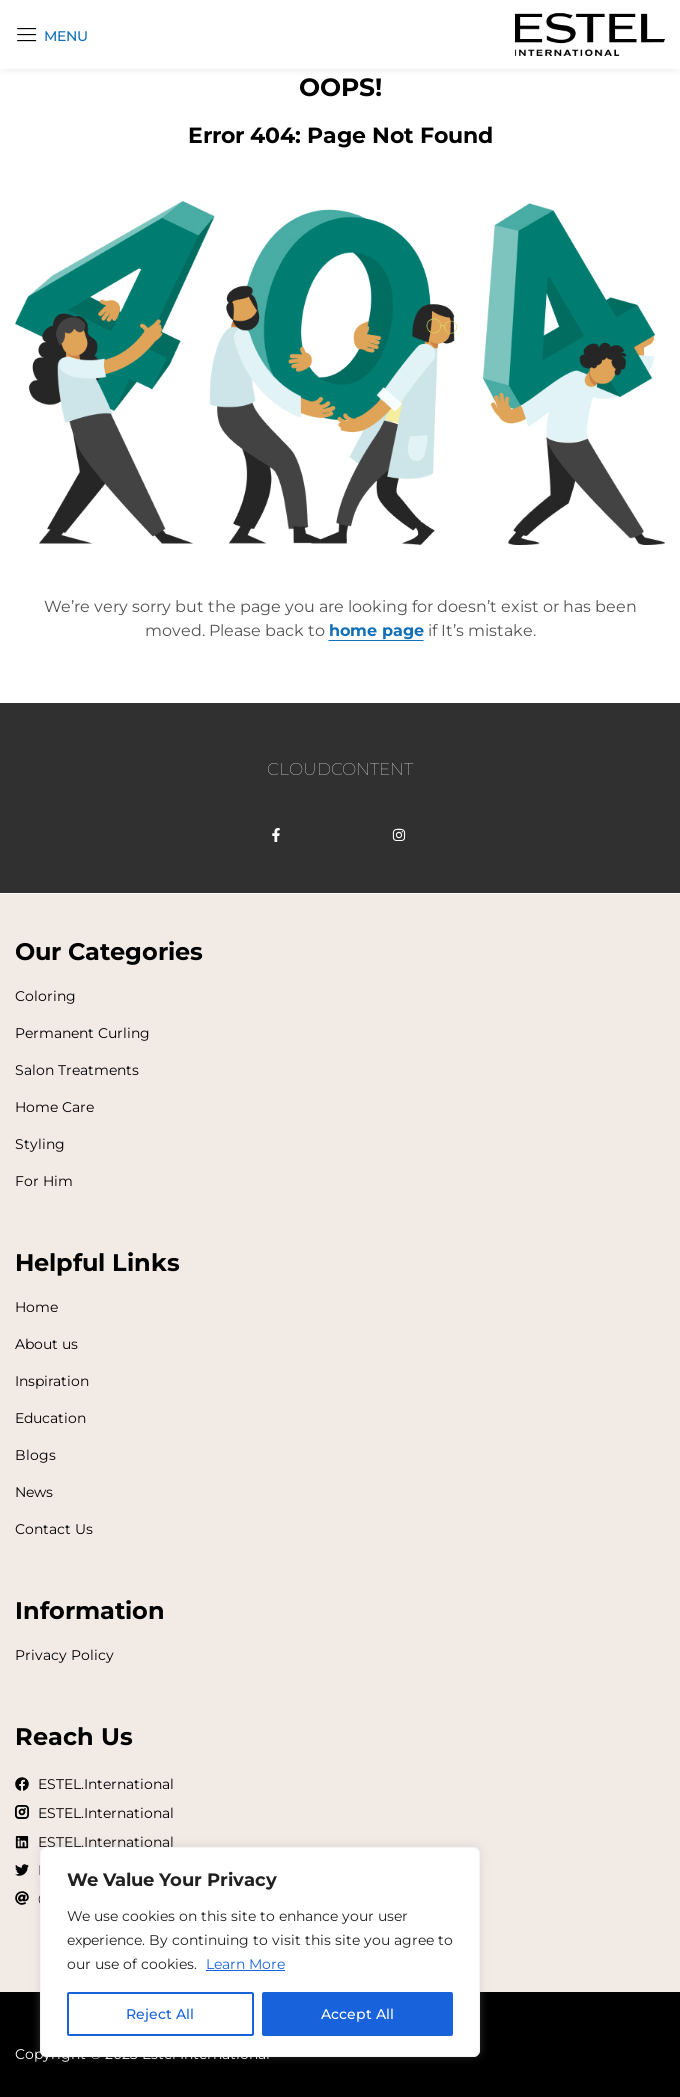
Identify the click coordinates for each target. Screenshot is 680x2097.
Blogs (35, 1455)
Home (36, 1307)
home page (376, 630)
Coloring (45, 996)
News (34, 1492)
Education (50, 1418)
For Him (44, 1181)
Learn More (245, 1964)
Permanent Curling (82, 1033)
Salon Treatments (77, 1070)
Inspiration (52, 1381)
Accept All (357, 2014)
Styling (40, 1144)
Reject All (160, 2014)
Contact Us (54, 1529)
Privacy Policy (64, 1655)
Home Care (54, 1107)
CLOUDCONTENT (340, 769)
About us (46, 1344)
